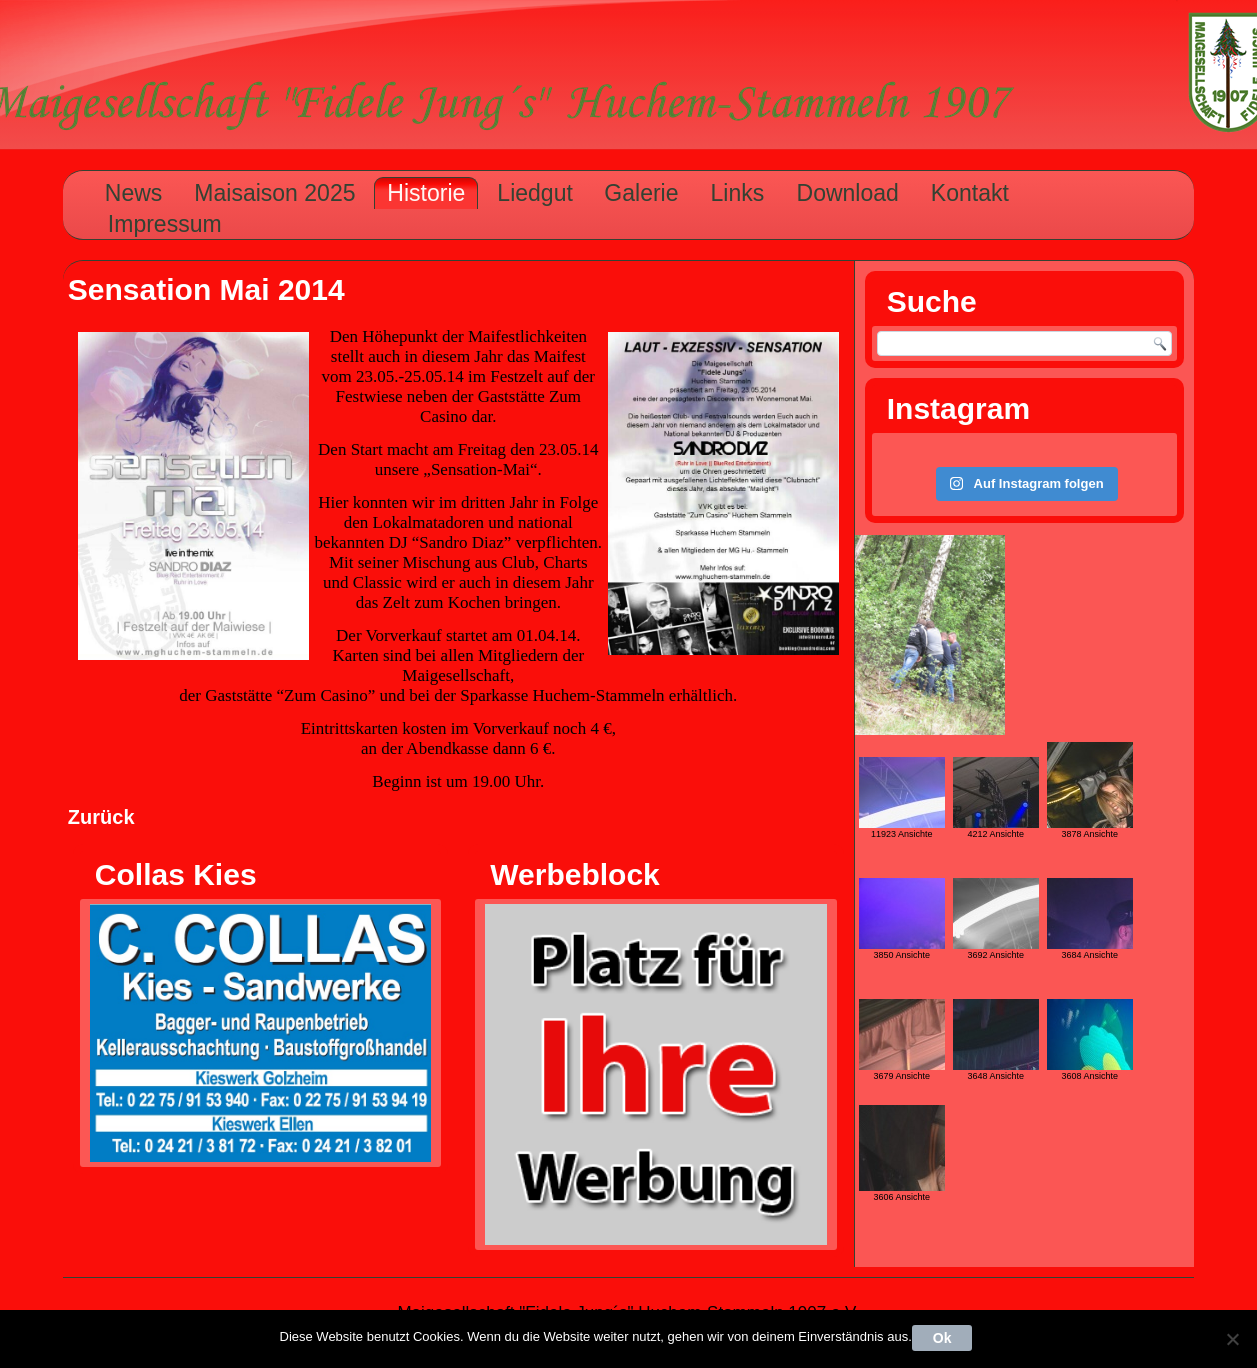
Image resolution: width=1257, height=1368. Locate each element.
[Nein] (1232, 1339)
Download (848, 193)
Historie (426, 193)
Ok (942, 1338)
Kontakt (970, 193)
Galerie (641, 193)
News (134, 193)
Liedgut (534, 193)
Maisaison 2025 (274, 193)
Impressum (165, 224)
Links (738, 193)
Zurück (101, 817)
